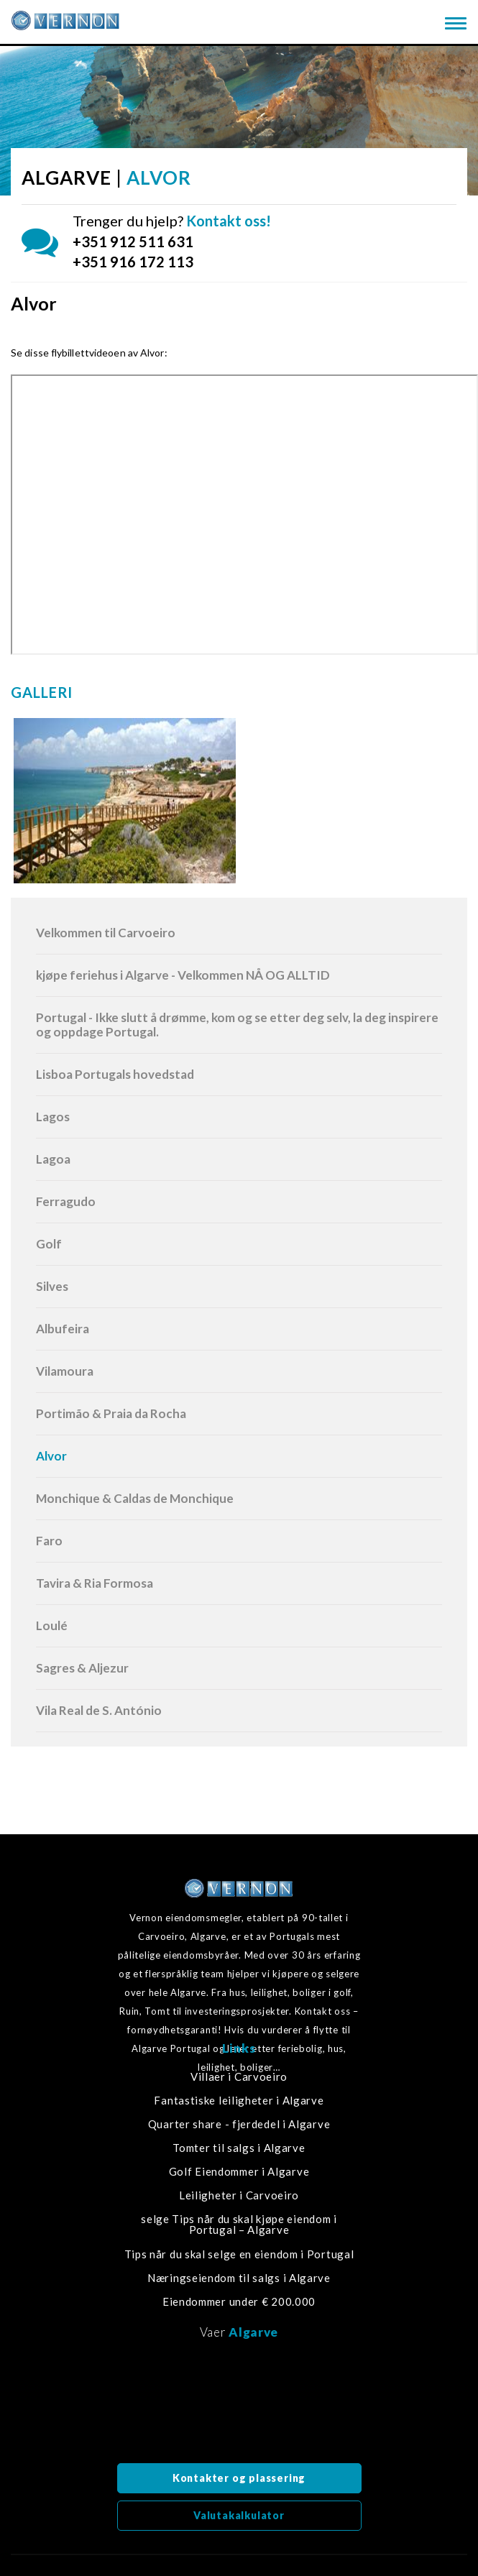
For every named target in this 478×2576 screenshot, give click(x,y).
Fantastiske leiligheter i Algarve (238, 2100)
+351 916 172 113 (133, 261)
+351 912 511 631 (133, 241)
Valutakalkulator (239, 2515)
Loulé (52, 1625)
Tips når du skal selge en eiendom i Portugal (239, 2254)
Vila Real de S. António (99, 1710)
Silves (52, 1286)
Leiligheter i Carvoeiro (239, 2195)
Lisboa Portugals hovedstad (115, 1074)
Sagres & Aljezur (82, 1667)
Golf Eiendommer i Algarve (239, 2171)
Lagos (53, 1116)
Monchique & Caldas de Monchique (135, 1498)
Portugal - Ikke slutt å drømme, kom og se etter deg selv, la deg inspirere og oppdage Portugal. (237, 1024)
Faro (49, 1540)
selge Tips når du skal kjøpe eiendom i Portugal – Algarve (239, 2224)
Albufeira (62, 1328)
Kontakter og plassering (239, 2478)
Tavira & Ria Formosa (94, 1583)
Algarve (253, 2332)
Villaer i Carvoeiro (239, 2076)
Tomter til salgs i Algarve (239, 2148)
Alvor (51, 1455)
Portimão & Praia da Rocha (111, 1413)
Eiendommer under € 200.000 (239, 2301)
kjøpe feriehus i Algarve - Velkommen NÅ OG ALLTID (183, 975)
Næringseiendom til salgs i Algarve (239, 2278)
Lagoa (53, 1159)
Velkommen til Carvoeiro (105, 932)
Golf (49, 1243)
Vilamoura (64, 1371)
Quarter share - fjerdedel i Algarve (239, 2124)
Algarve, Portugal (239, 2406)
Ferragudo (66, 1201)
